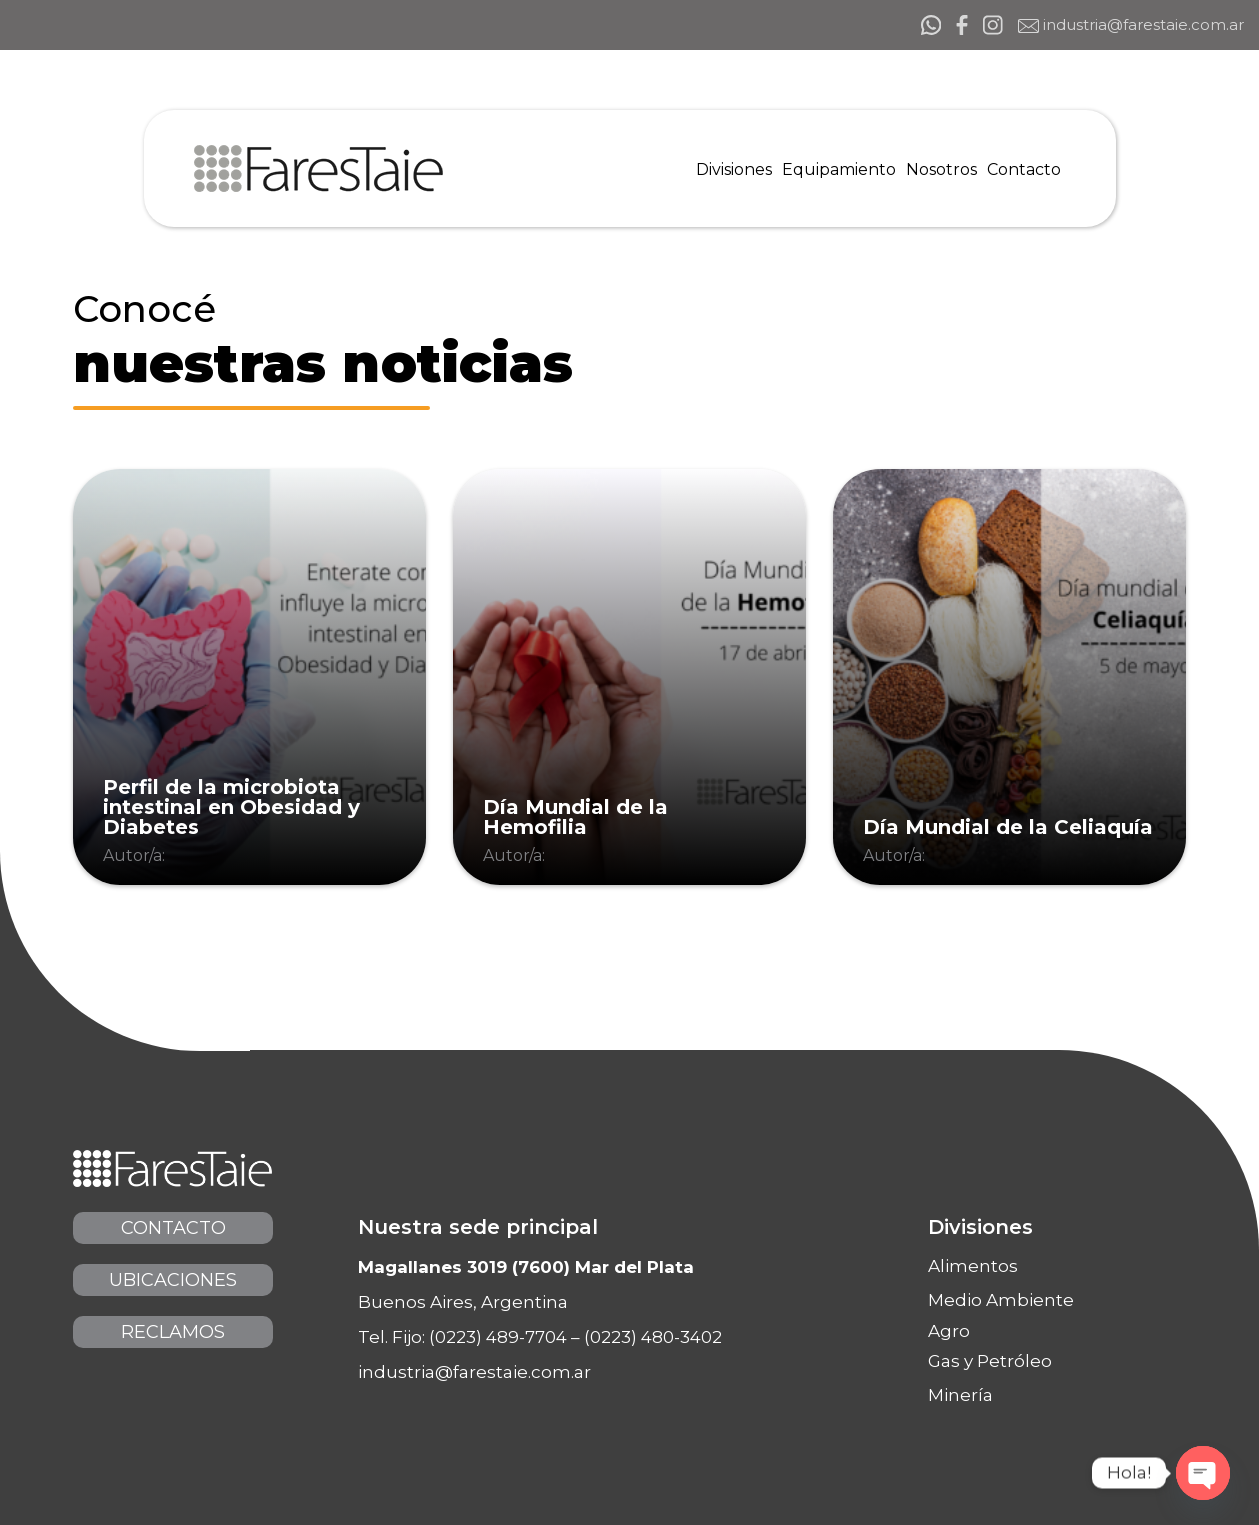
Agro (949, 1331)
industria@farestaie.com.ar (1131, 25)
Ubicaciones (173, 1280)
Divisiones (980, 1227)
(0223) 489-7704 (498, 1337)
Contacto (173, 1228)
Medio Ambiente (1001, 1300)
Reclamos (173, 1332)
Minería (960, 1395)
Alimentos (973, 1266)
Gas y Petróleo (990, 1361)
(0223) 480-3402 (653, 1337)
